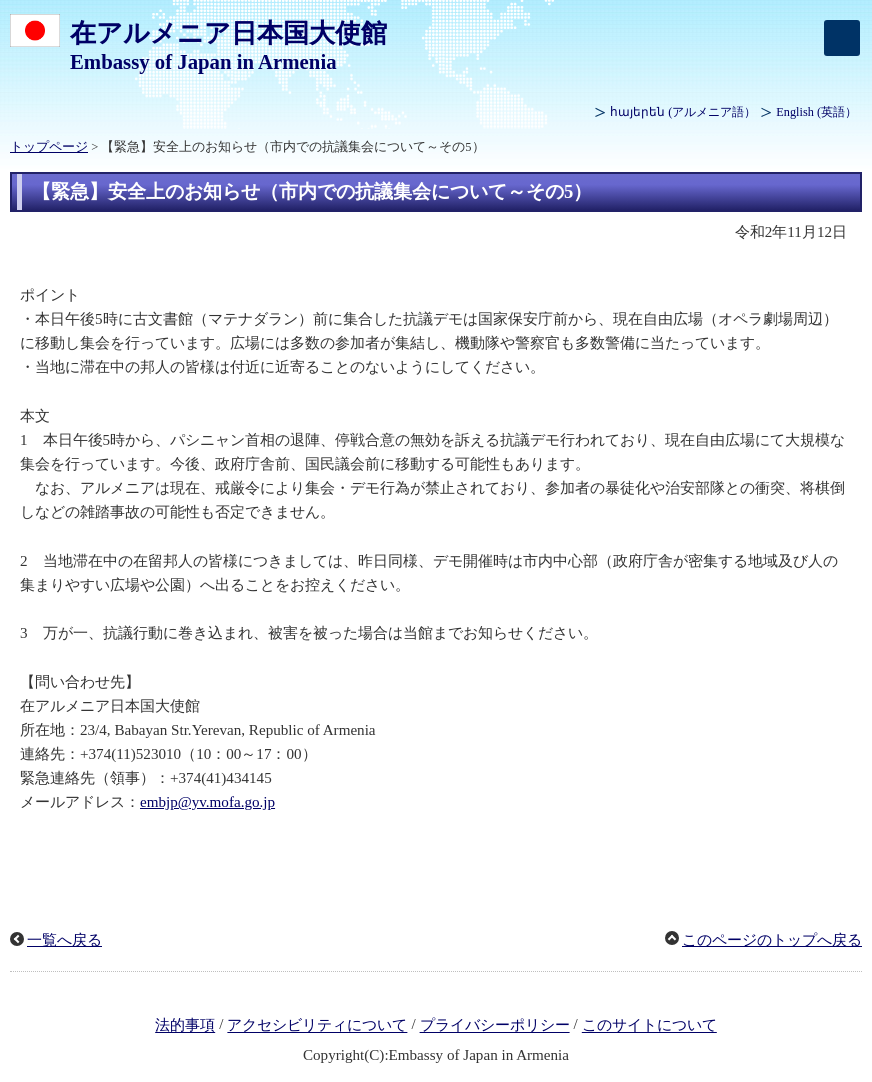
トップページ (49, 147)
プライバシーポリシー (495, 1026)
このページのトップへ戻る (772, 940)
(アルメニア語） (683, 112)
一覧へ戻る (64, 940)
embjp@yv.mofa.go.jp (207, 802)
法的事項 (185, 1026)
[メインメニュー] (842, 38)
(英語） (816, 112)
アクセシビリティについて (317, 1026)
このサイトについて (649, 1026)
